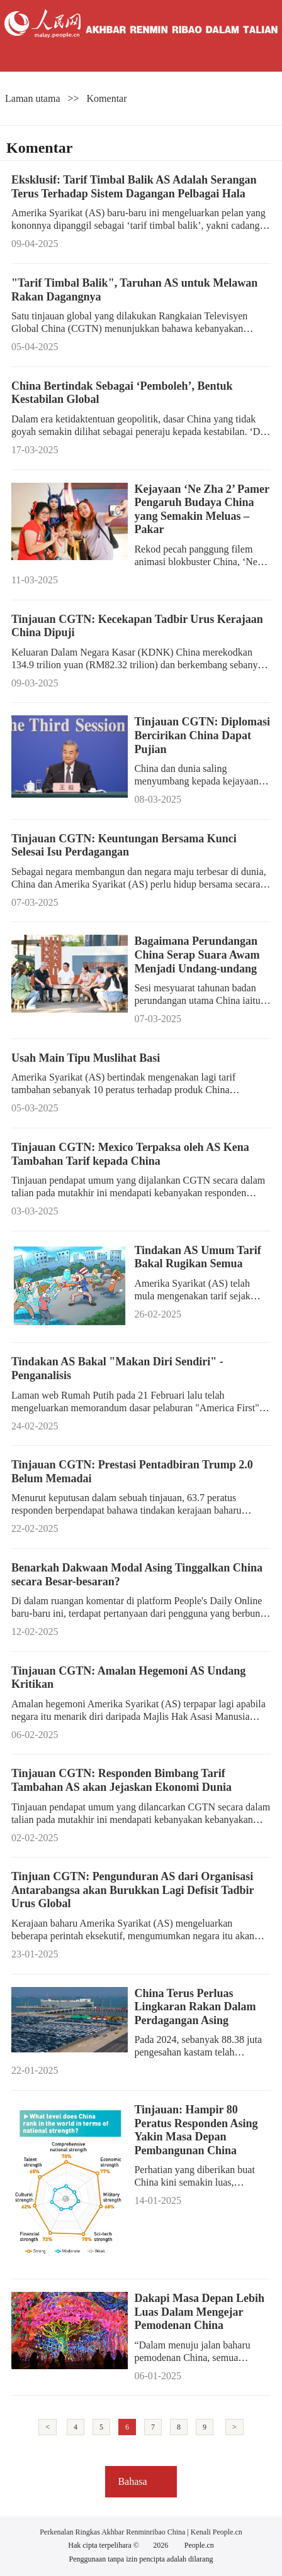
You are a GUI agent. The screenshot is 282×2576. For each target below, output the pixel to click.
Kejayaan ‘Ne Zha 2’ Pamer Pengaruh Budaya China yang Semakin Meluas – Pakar (201, 509)
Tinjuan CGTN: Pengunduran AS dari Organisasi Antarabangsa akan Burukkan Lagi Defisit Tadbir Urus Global (132, 1890)
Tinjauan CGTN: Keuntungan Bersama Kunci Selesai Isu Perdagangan (124, 845)
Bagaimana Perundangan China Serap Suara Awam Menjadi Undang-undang (196, 954)
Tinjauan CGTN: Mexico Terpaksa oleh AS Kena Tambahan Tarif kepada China (130, 1154)
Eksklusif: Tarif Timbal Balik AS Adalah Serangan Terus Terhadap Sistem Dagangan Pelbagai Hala (134, 186)
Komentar (107, 98)
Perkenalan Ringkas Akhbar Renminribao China (113, 2532)
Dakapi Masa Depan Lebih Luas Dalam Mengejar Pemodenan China (199, 2311)
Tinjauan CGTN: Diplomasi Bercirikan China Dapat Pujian (202, 735)
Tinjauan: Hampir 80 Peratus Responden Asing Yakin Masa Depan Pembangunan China (195, 2130)
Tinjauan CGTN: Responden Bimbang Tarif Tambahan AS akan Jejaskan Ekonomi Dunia (121, 1780)
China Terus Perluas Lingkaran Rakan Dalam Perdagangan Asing (195, 2007)
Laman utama (32, 98)
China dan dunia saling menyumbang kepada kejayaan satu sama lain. (196, 781)
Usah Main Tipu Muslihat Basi (85, 1058)
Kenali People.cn (215, 2532)
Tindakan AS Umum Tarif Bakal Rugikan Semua (197, 1257)
